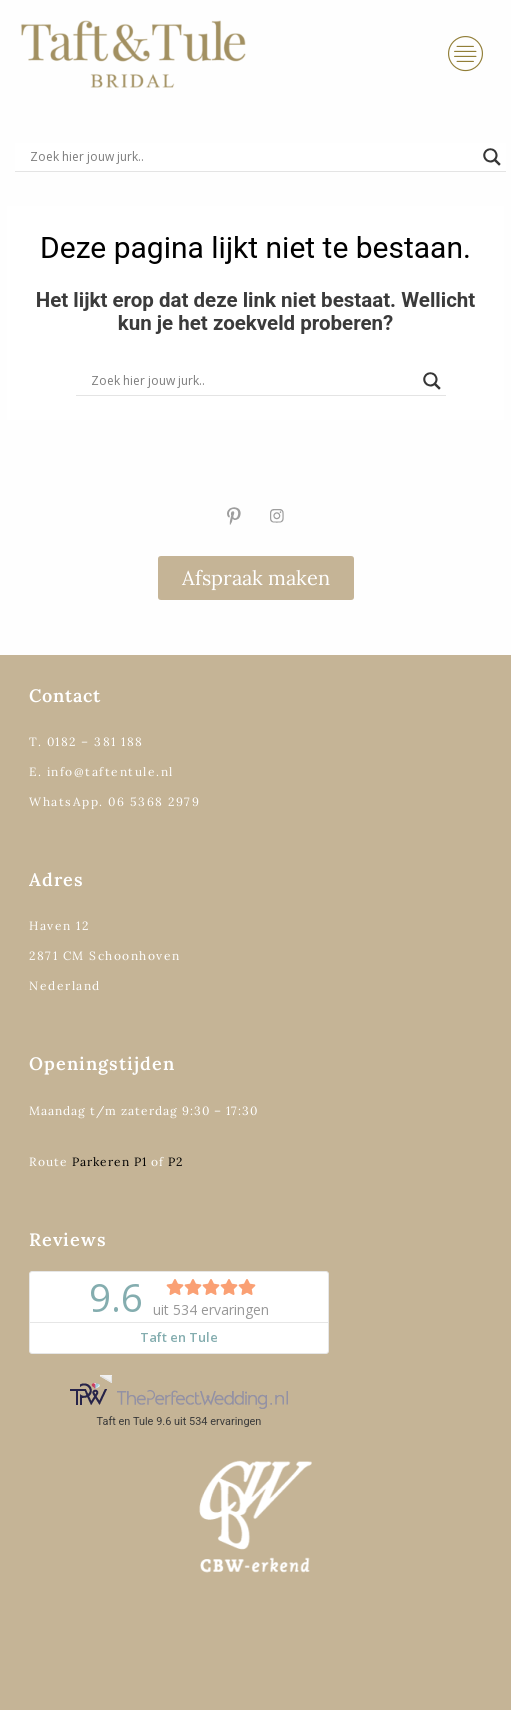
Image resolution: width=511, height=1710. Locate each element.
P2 (175, 1161)
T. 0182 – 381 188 (86, 741)
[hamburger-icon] (465, 54)
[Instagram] (277, 516)
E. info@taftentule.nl (101, 771)
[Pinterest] (234, 516)
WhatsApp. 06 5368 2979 (114, 801)
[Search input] (251, 157)
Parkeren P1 (109, 1161)
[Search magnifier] (492, 157)
